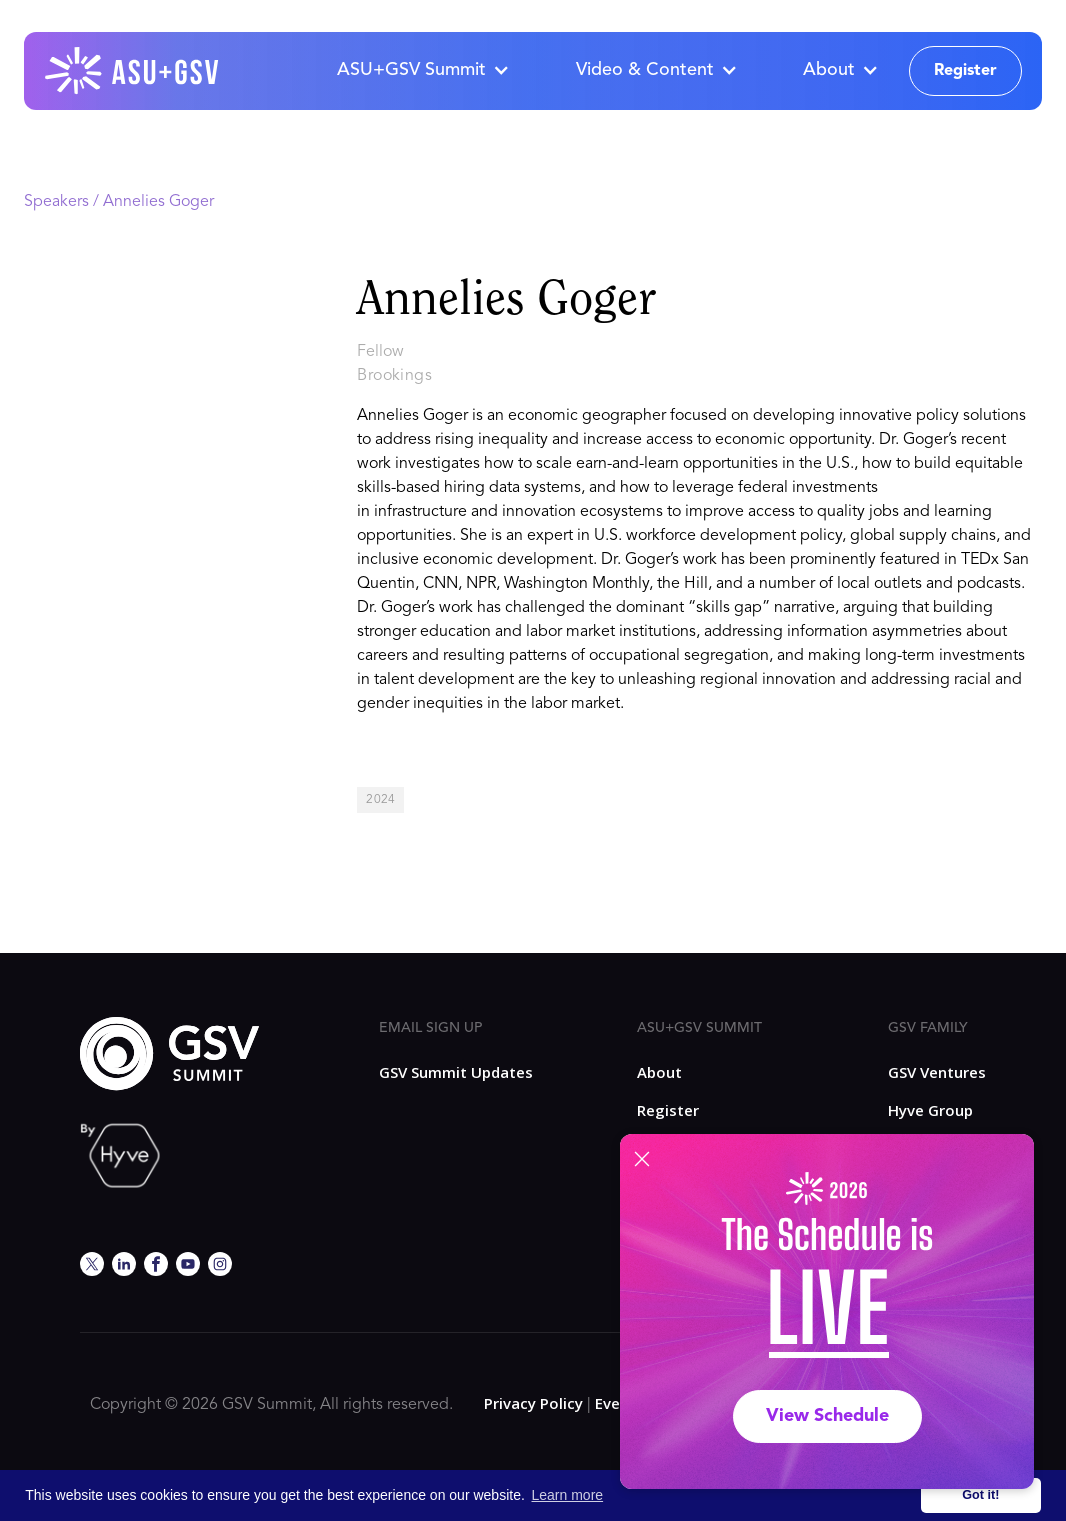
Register (965, 71)
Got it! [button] (980, 1495)
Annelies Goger (158, 202)
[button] (422, 71)
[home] (133, 71)
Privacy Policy (533, 1403)
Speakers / (63, 202)
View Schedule (827, 1416)
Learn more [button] (568, 1495)
